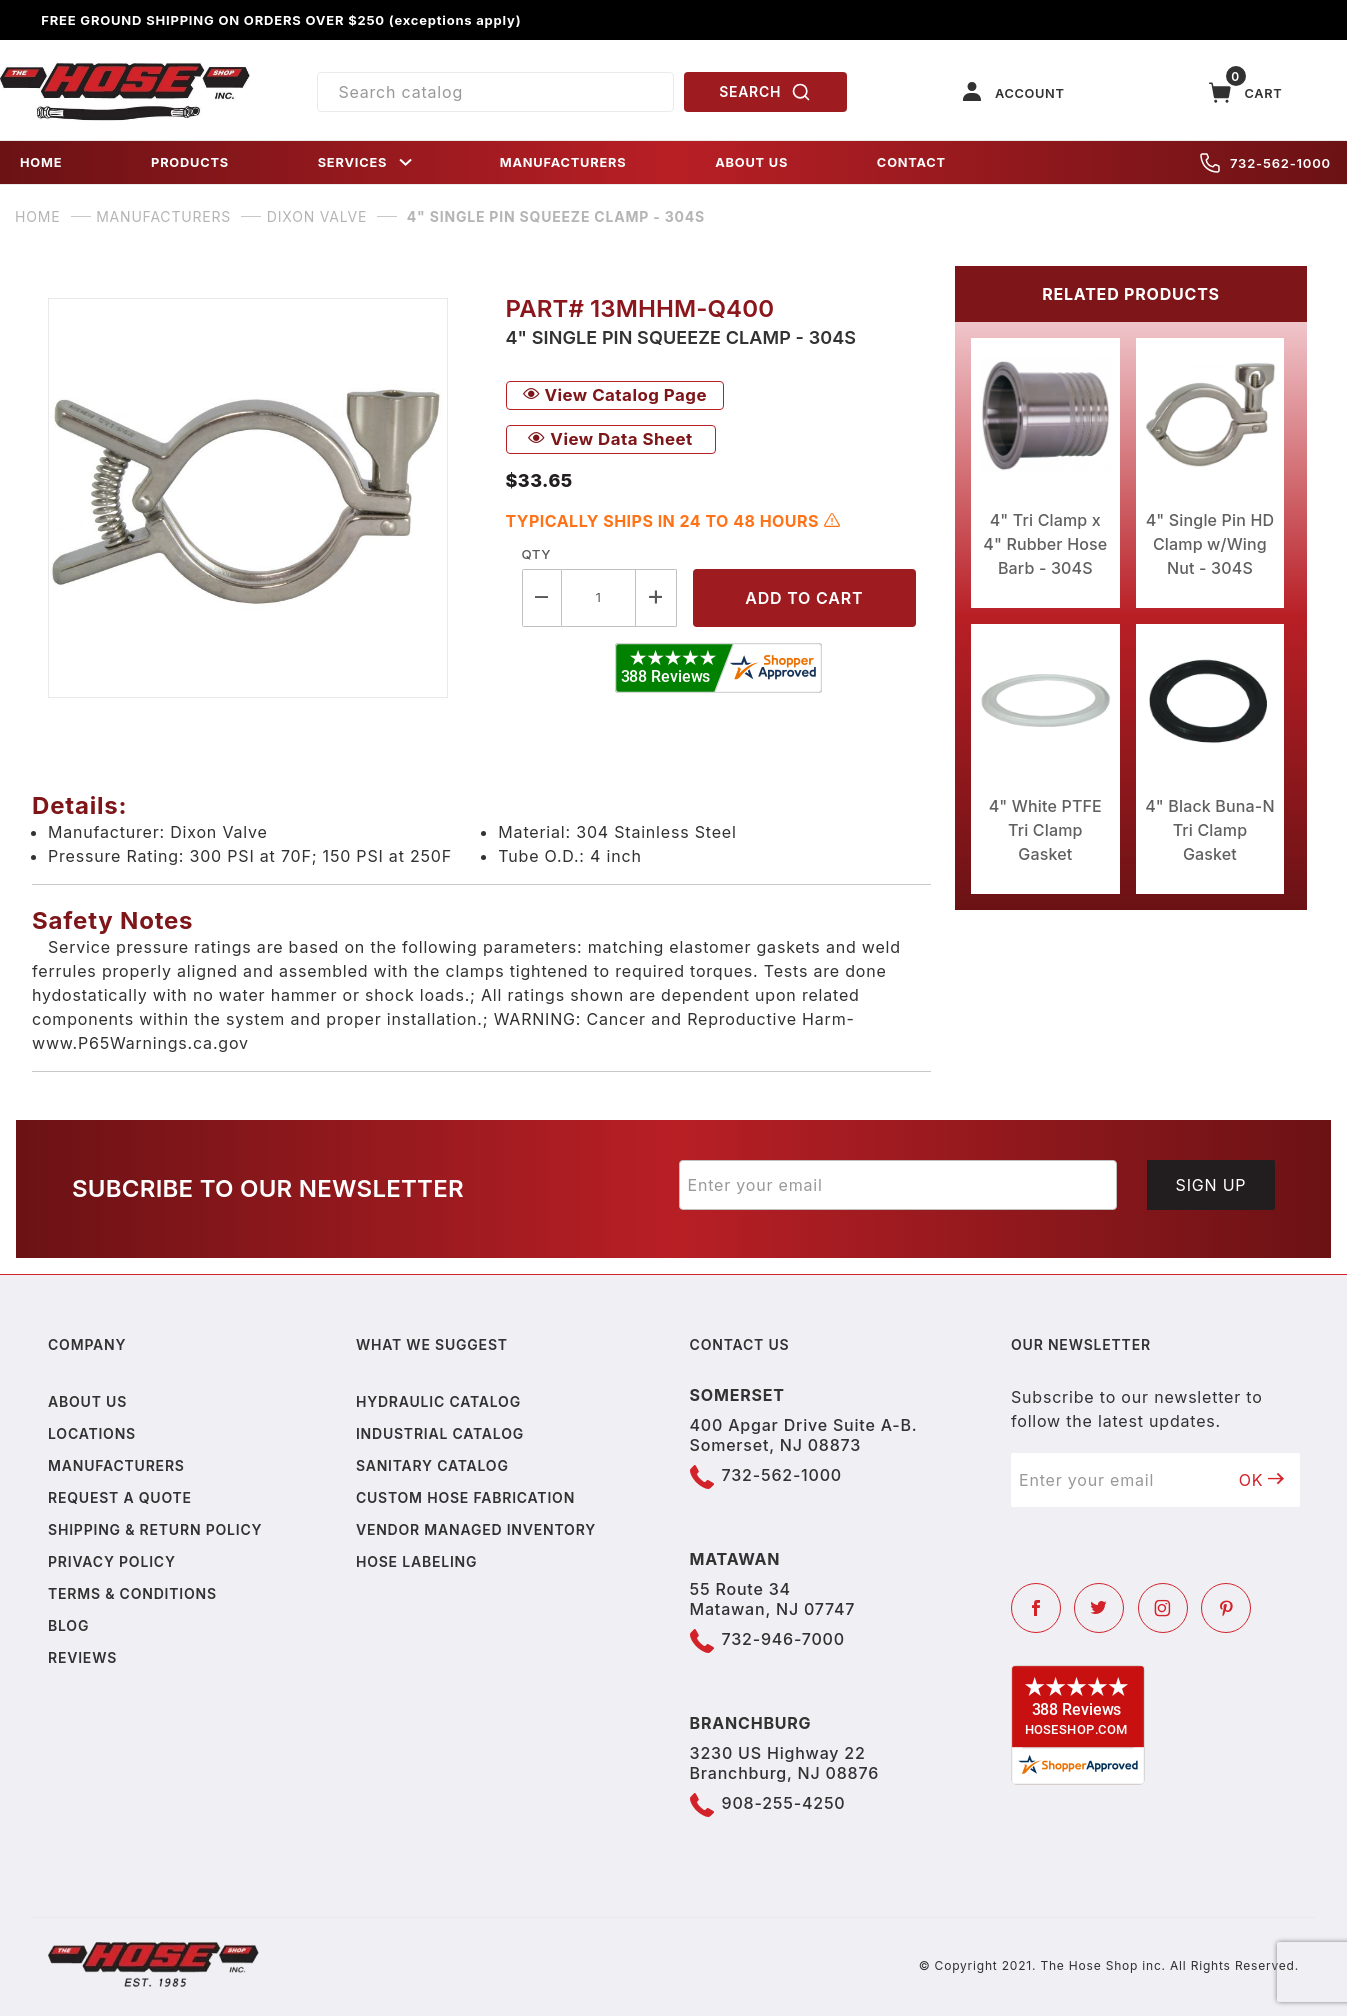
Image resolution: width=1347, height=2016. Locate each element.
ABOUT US (751, 162)
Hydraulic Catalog (438, 1401)
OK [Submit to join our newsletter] (1262, 1480)
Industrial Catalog (440, 1433)
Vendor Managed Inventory (476, 1529)
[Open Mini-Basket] (1246, 92)
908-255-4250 (784, 1803)
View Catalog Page (615, 395)
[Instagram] (1163, 1608)
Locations (92, 1433)
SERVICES (367, 162)
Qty (536, 554)
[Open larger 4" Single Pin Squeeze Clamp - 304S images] (261, 498)
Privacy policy (112, 1561)
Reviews (82, 1657)
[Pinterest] (1226, 1608)
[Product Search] (495, 92)
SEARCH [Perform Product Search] (765, 92)
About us (87, 1401)
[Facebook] (1036, 1608)
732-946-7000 (783, 1639)
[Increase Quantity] (656, 597)
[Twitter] (1099, 1608)
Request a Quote (120, 1497)
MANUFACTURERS (563, 162)
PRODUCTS (190, 162)
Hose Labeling (416, 1561)
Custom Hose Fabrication (465, 1497)
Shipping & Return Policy (155, 1529)
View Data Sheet (610, 439)
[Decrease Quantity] (542, 597)
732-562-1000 (1265, 163)
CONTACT (911, 162)
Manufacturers (116, 1465)
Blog (68, 1625)
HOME (41, 162)
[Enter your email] (898, 1185)
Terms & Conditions (132, 1593)
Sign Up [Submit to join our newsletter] (1211, 1185)
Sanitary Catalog (432, 1465)
